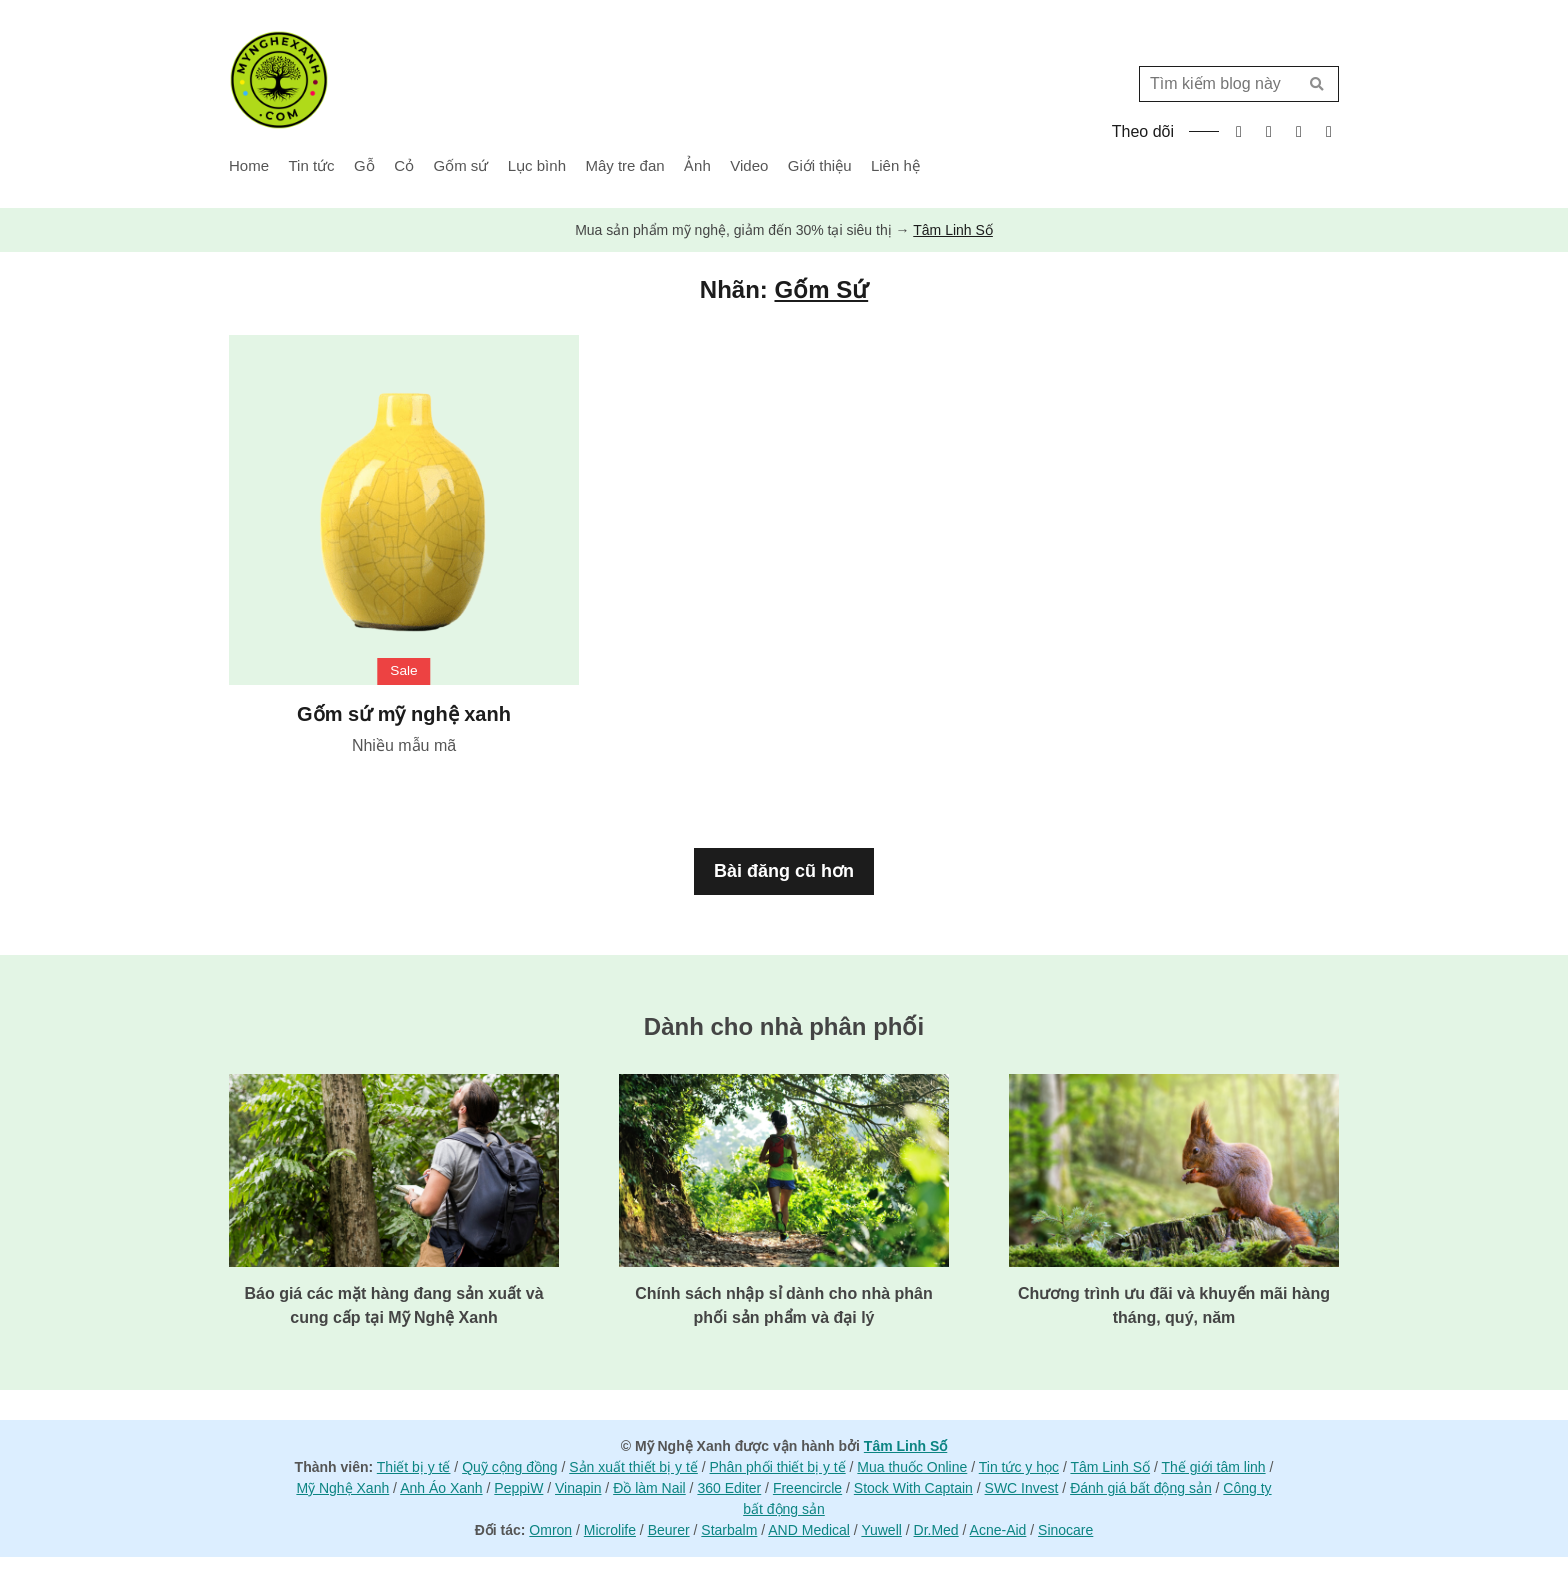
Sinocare (1065, 1530)
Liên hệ (895, 165)
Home (249, 165)
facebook (1239, 132)
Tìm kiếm (1316, 84)
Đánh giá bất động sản (1141, 1488)
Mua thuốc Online (912, 1467)
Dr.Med (936, 1530)
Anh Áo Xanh (441, 1488)
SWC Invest (1022, 1488)
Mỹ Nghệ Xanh (342, 1488)
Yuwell (881, 1530)
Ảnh (697, 165)
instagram (1299, 132)
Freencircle (807, 1488)
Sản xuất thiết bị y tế (633, 1467)
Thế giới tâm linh (1213, 1467)
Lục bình (537, 165)
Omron (550, 1530)
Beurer (669, 1530)
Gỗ (364, 165)
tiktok (1329, 132)
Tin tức (311, 165)
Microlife (610, 1530)
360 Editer (729, 1488)
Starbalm (729, 1530)
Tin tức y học (1019, 1467)
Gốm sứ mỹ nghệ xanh (404, 714)
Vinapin (578, 1488)
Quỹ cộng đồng (509, 1467)
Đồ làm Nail (649, 1488)
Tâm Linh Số (953, 230)
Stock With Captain (913, 1488)
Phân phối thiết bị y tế (778, 1467)
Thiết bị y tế (414, 1467)
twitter (1269, 132)
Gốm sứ (460, 165)
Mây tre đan (624, 165)
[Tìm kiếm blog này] (1225, 84)
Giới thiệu (820, 165)
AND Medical (809, 1530)
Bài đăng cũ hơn (784, 871)
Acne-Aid (998, 1530)
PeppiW (518, 1488)
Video (749, 165)
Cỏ (404, 165)
